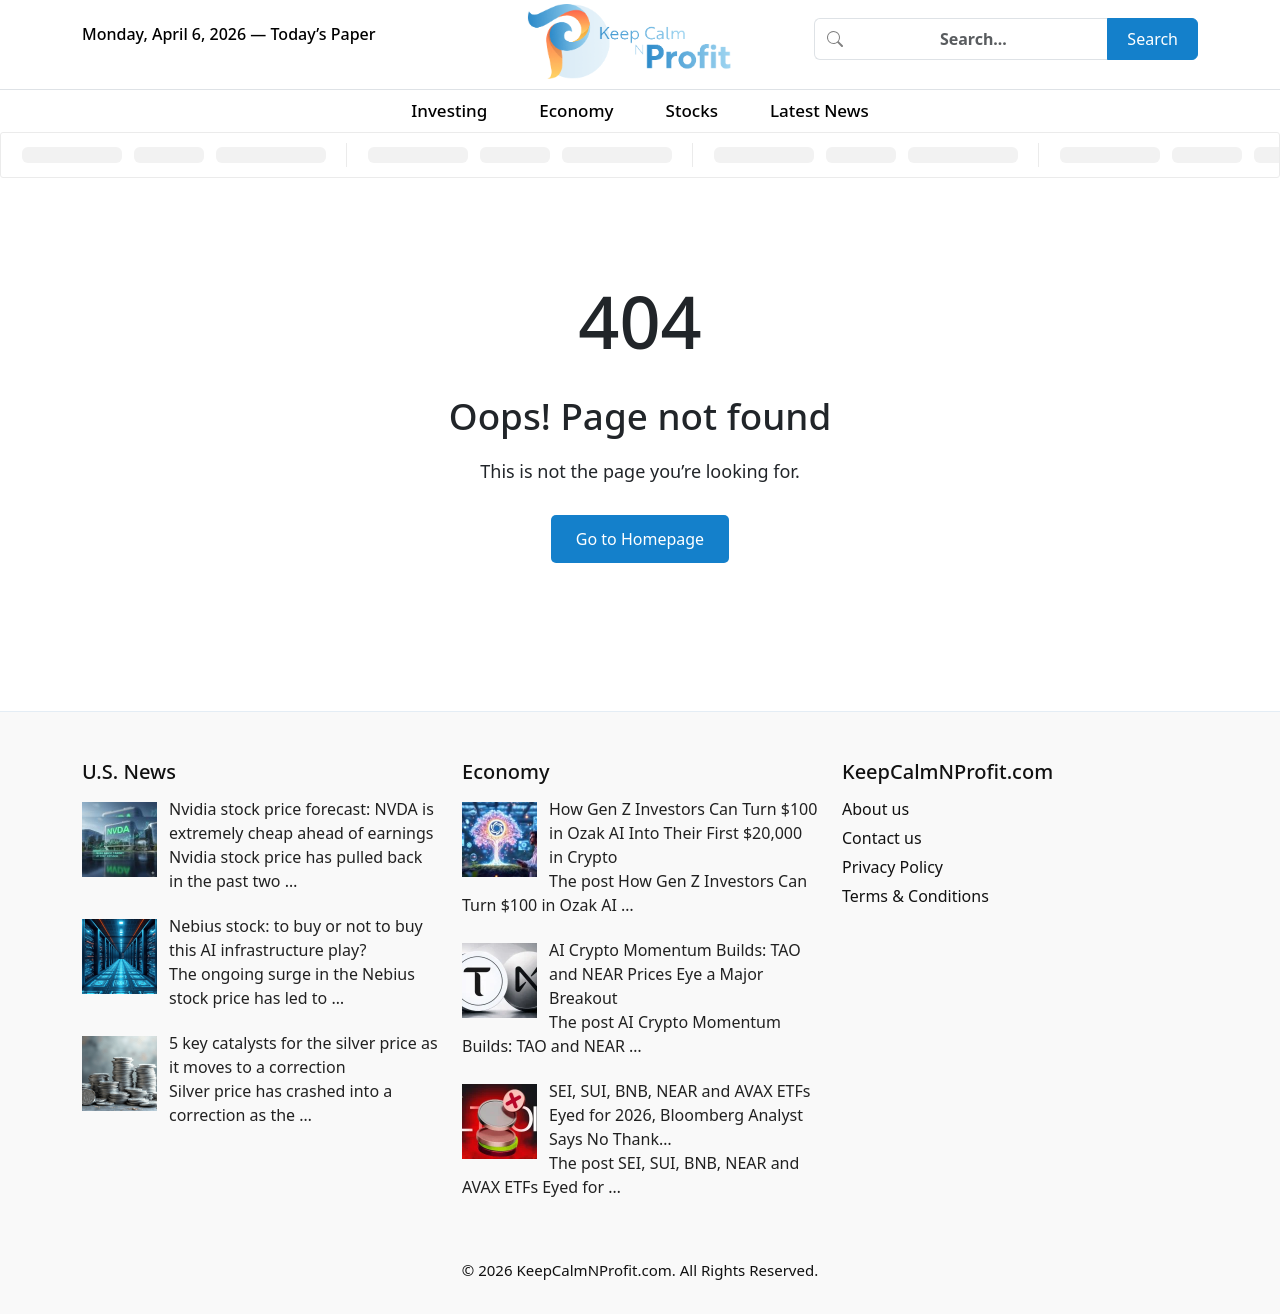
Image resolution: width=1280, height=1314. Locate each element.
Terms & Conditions (915, 896)
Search (1152, 39)
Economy (576, 110)
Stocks (692, 110)
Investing (449, 110)
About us (875, 809)
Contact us (882, 838)
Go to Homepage (640, 539)
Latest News (819, 110)
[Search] (981, 39)
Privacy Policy (892, 867)
